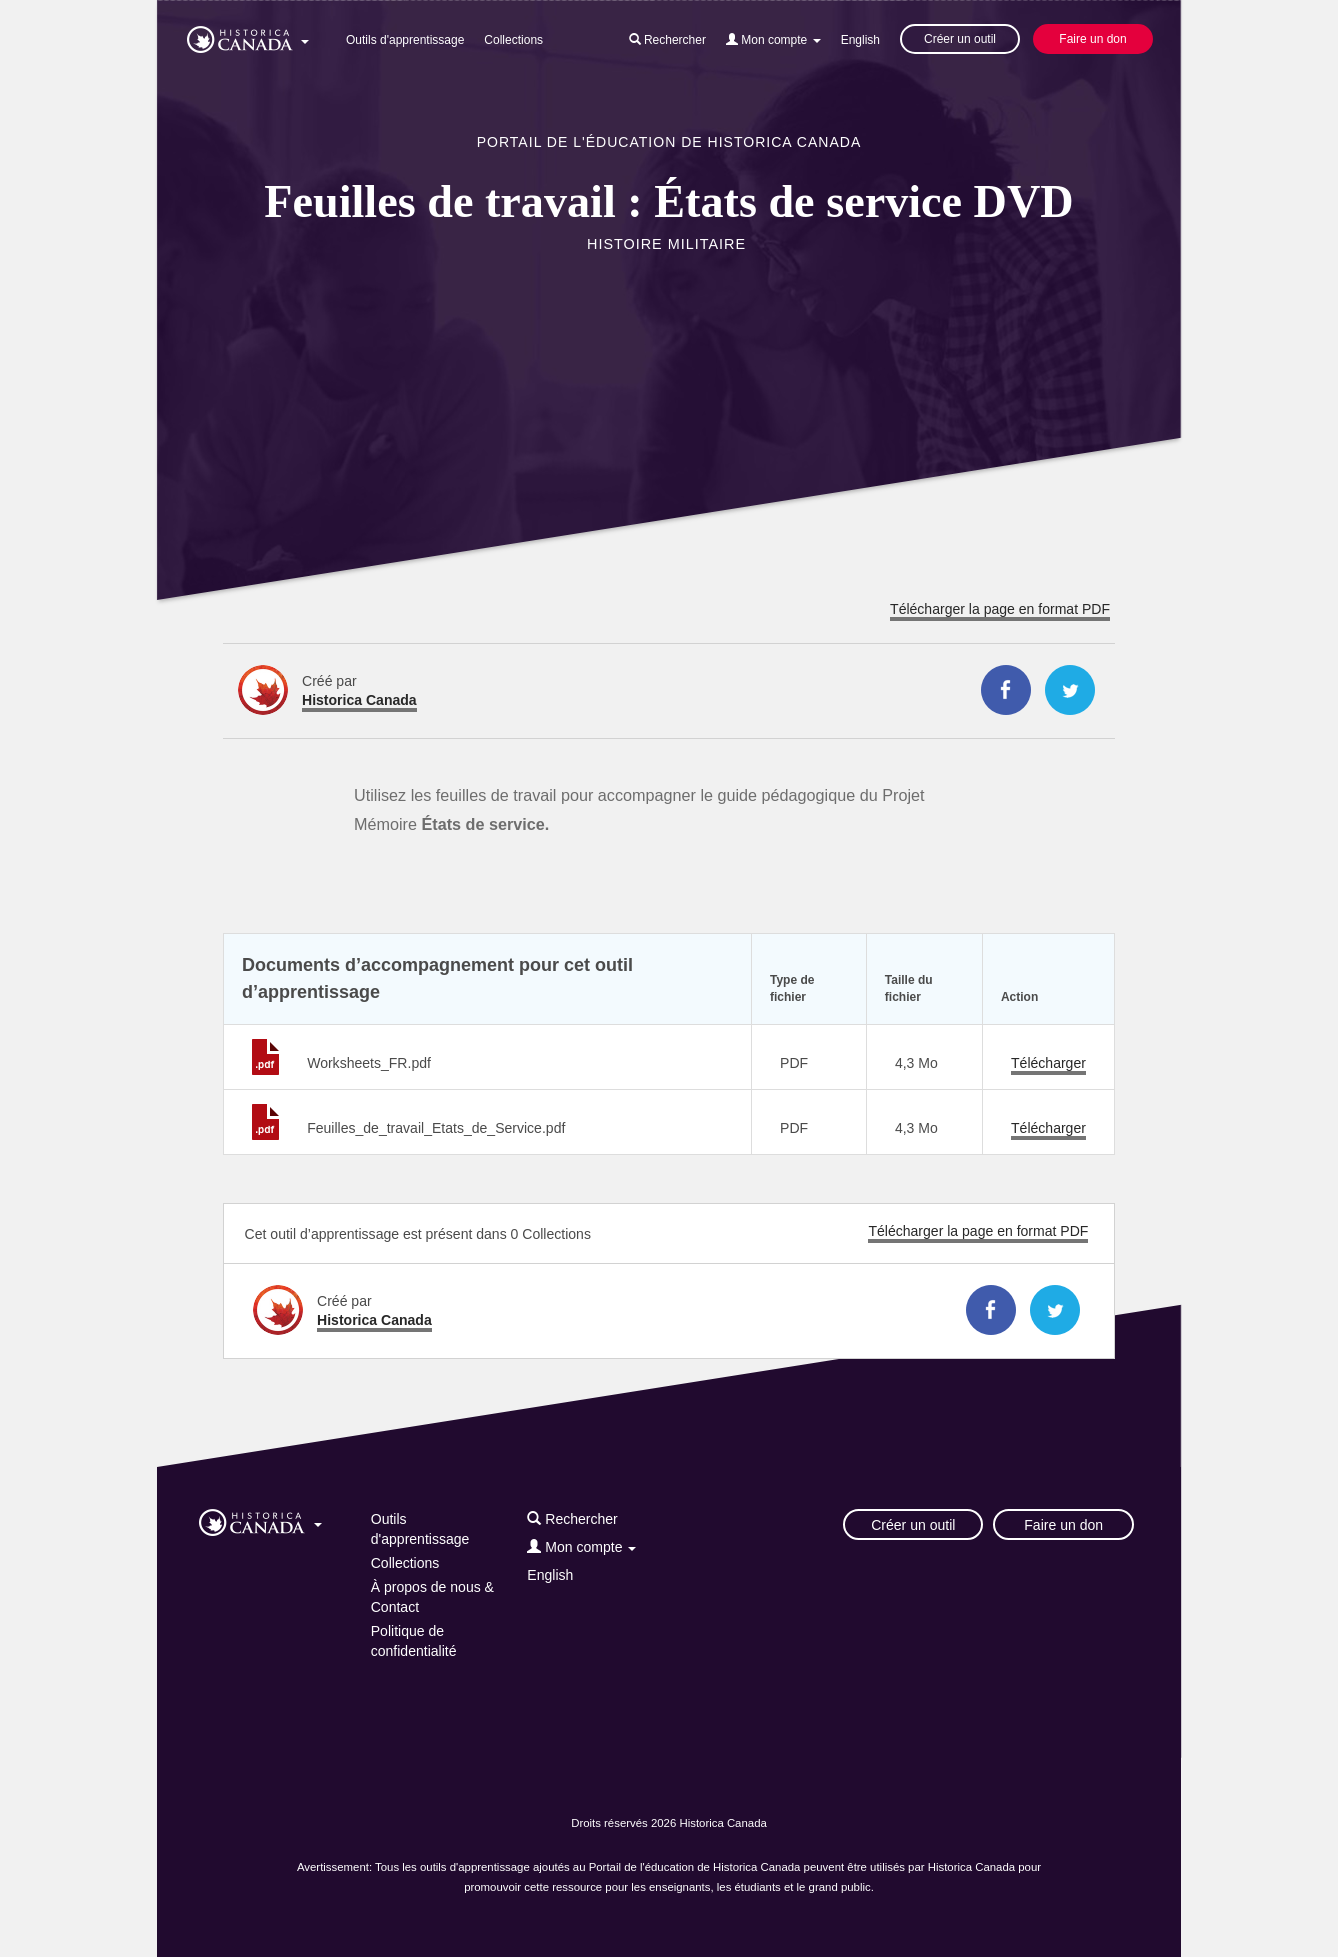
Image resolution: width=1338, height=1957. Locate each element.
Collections (513, 40)
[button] (248, 36)
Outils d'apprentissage (405, 40)
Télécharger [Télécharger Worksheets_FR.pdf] (1048, 1063)
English (860, 40)
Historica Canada (359, 700)
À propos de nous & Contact (432, 1597)
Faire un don (1092, 39)
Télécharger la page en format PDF (1000, 609)
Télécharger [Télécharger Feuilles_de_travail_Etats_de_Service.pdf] (1048, 1128)
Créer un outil (960, 39)
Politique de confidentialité (414, 1641)
